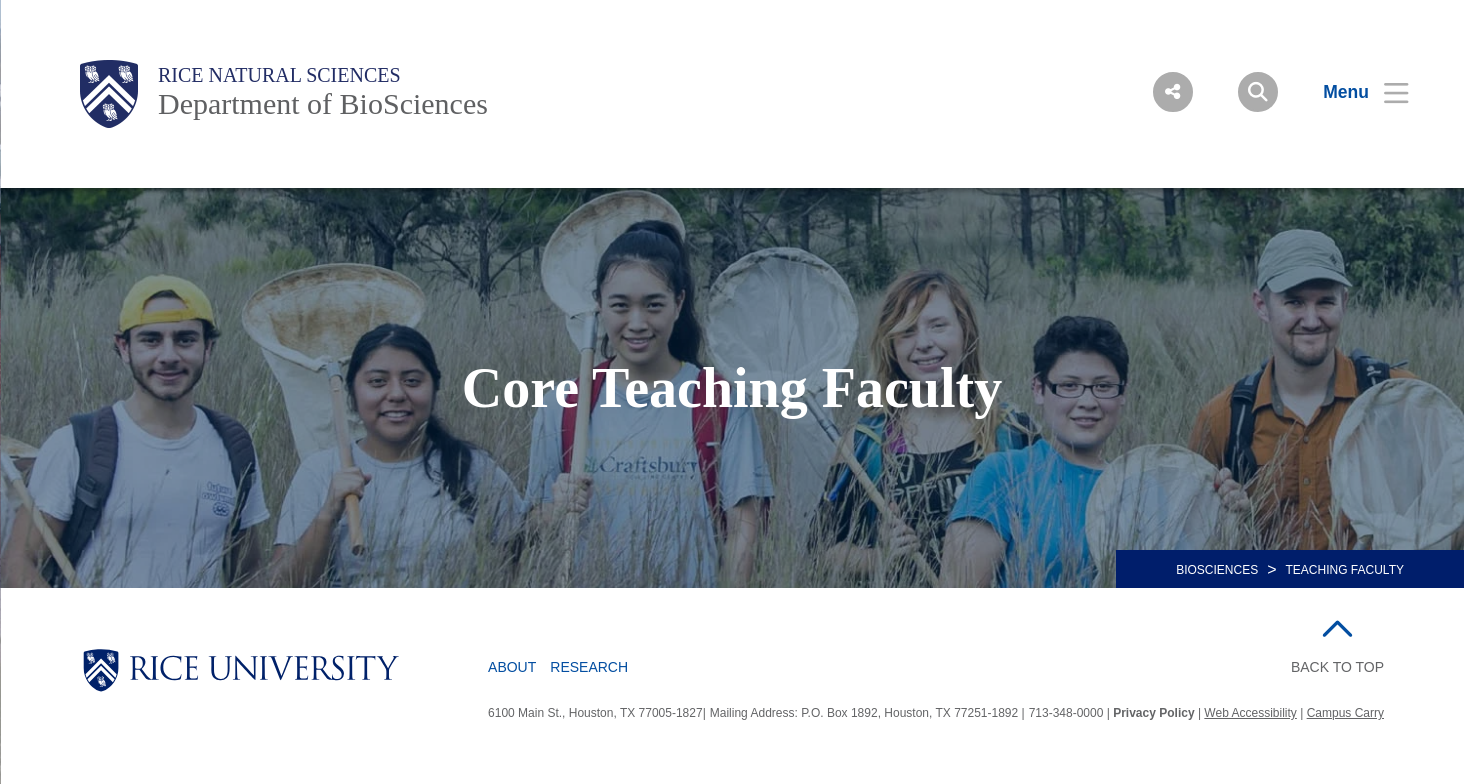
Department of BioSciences (323, 103)
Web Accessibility (1250, 713)
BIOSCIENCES (1217, 570)
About (512, 667)
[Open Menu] (1353, 92)
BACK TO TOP (1337, 667)
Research (589, 667)
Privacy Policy (1153, 713)
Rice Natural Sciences (279, 75)
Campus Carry (1345, 713)
